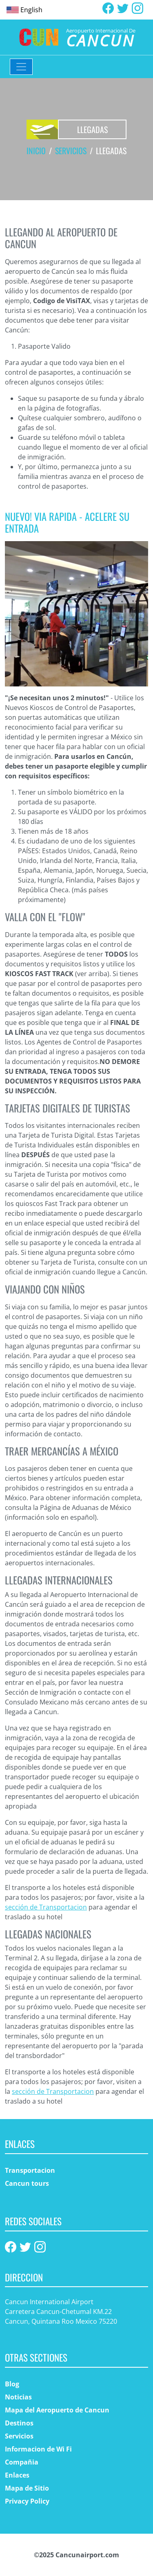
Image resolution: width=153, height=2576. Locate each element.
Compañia (21, 2462)
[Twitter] (123, 7)
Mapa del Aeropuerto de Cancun (57, 2410)
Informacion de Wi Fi (38, 2449)
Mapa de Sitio (27, 2488)
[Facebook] (108, 7)
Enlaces (17, 2475)
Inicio (36, 150)
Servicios (70, 150)
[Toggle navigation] (21, 67)
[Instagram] (137, 7)
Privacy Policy (27, 2501)
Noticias (18, 2396)
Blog (12, 2383)
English (31, 9)
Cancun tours (27, 2183)
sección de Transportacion (46, 1907)
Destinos (19, 2423)
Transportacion (30, 2170)
